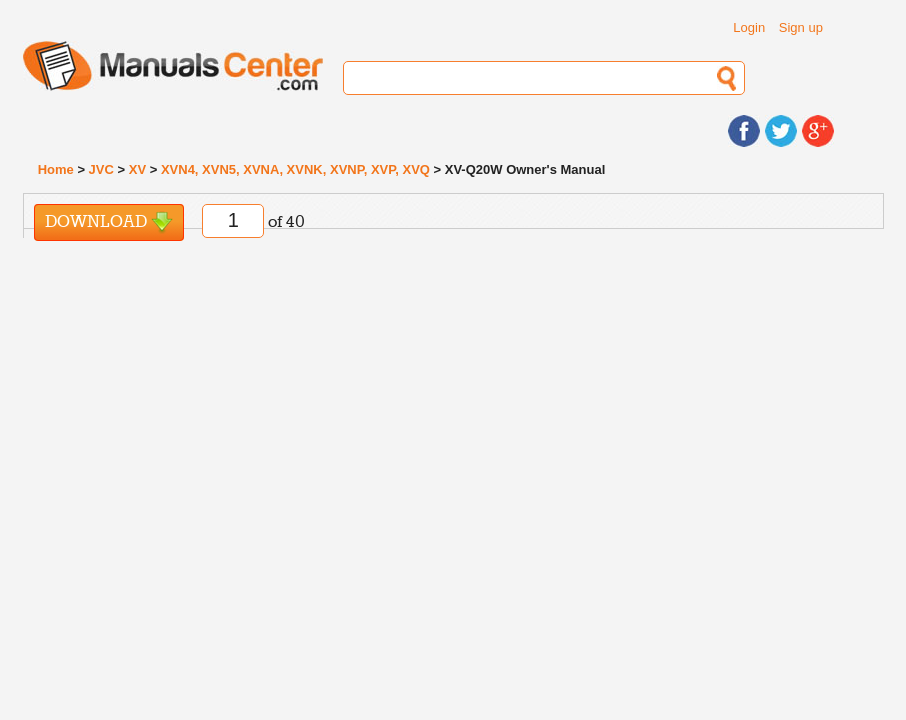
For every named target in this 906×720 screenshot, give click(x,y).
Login (749, 27)
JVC (101, 169)
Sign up (801, 27)
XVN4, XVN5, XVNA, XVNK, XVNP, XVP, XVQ (295, 169)
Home (56, 169)
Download (109, 222)
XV (137, 169)
